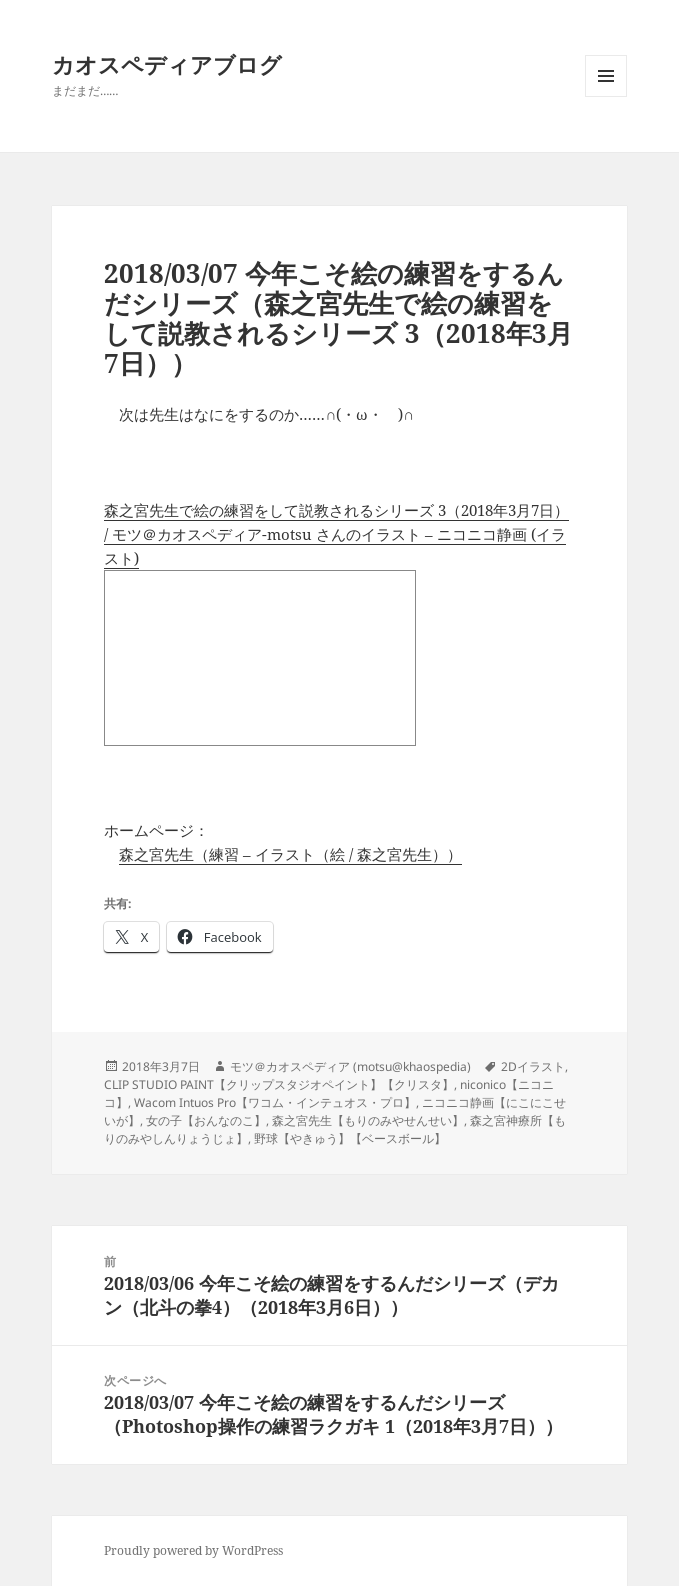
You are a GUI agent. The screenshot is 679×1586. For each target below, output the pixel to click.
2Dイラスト (533, 1066)
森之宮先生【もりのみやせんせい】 (368, 1120)
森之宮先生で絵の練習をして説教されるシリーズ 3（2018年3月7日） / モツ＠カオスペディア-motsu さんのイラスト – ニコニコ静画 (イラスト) (336, 534)
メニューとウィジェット (606, 96)
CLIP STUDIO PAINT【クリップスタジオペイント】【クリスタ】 (279, 1084)
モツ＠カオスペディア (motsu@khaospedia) (350, 1066)
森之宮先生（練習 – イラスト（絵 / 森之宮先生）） (290, 854)
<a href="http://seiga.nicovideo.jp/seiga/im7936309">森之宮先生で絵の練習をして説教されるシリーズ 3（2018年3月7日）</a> (260, 658)
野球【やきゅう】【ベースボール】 (350, 1138)
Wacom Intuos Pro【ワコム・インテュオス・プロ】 (275, 1102)
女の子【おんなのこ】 (206, 1120)
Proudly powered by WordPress (193, 1550)
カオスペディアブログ (167, 64)
